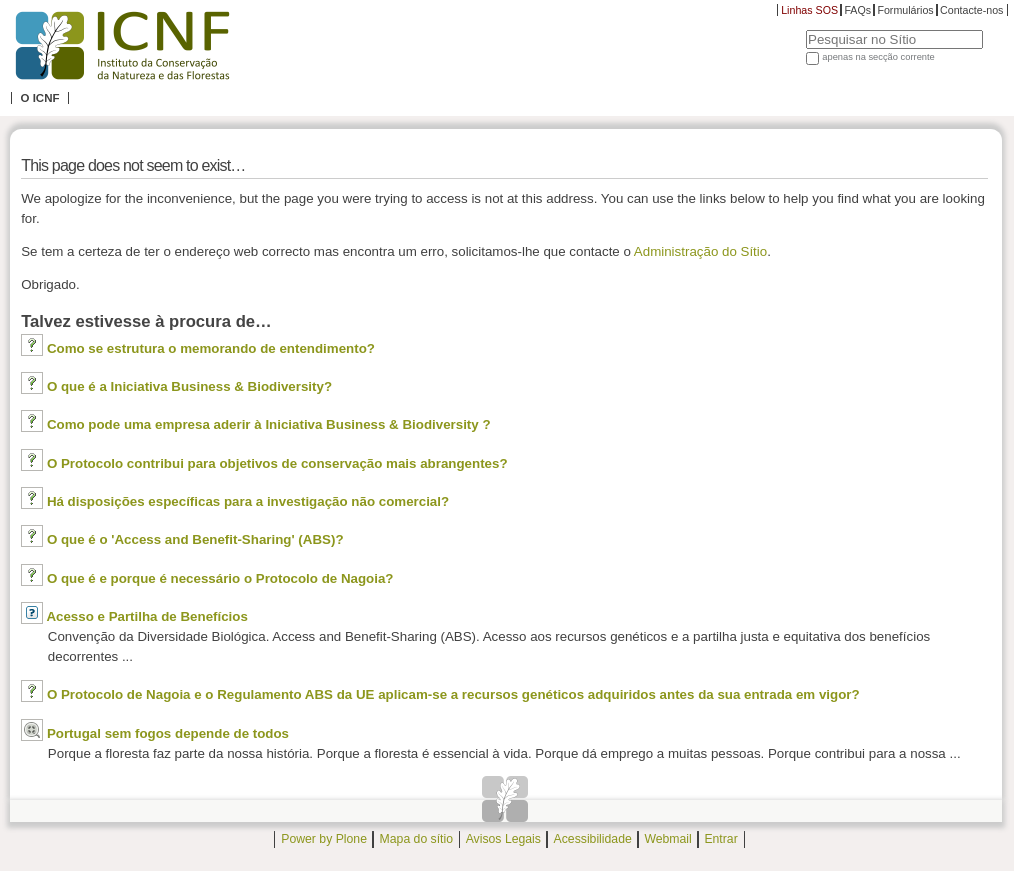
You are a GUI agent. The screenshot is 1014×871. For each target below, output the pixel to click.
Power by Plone (324, 839)
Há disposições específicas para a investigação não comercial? (248, 501)
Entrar (720, 839)
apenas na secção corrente (878, 57)
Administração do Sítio (700, 251)
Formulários (905, 10)
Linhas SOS (809, 10)
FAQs (857, 10)
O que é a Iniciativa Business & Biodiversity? (189, 386)
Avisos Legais (503, 839)
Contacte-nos (971, 10)
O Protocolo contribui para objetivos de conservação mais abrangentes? (277, 463)
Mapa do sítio (416, 839)
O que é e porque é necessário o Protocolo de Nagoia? (220, 578)
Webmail (667, 839)
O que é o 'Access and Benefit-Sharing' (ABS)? (195, 539)
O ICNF (39, 98)
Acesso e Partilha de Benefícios (146, 616)
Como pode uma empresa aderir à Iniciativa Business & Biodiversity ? (269, 424)
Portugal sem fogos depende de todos (168, 733)
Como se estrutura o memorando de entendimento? (211, 348)
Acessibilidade (593, 839)
